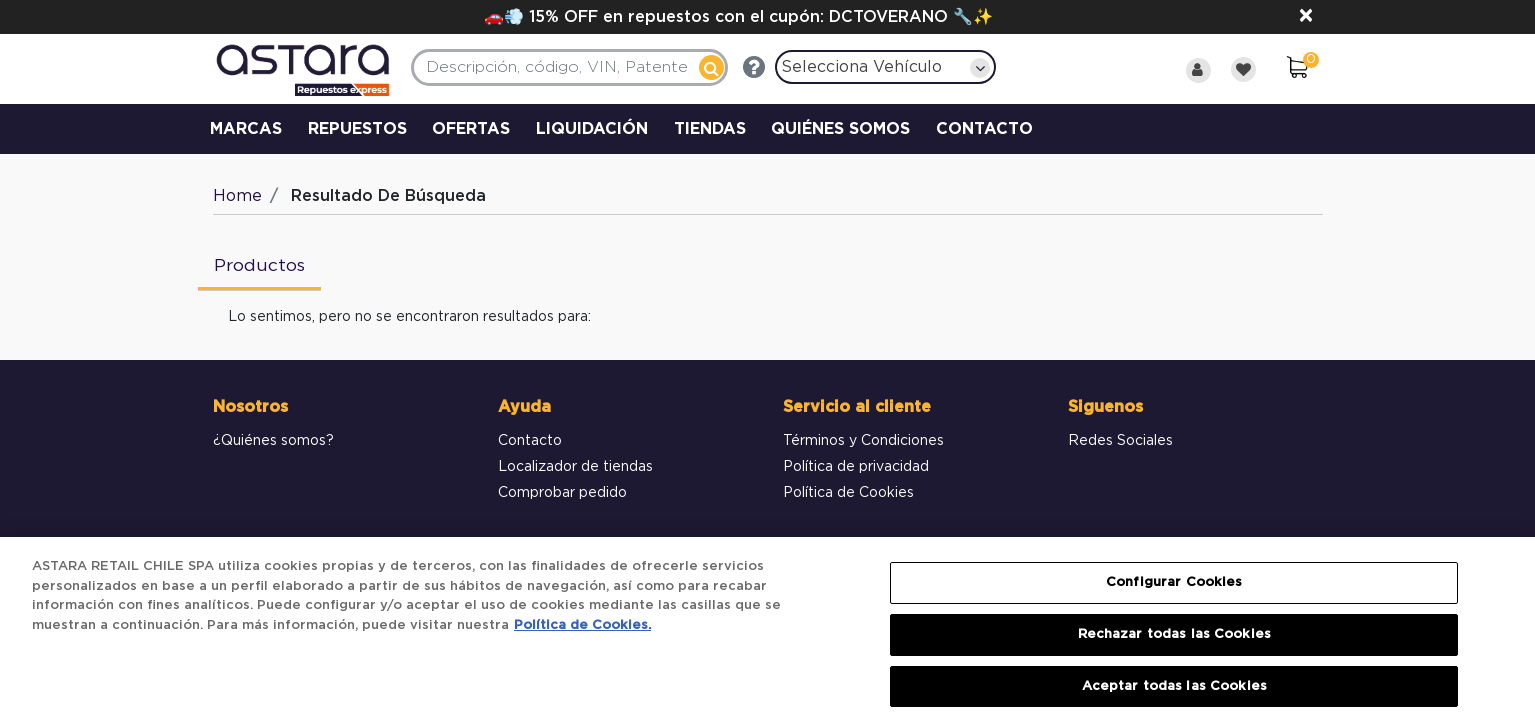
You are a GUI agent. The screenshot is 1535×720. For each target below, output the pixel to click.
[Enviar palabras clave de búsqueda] (711, 67)
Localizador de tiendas (575, 467)
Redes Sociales (1120, 441)
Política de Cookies (848, 493)
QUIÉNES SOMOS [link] (840, 129)
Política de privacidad (856, 467)
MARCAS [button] (246, 129)
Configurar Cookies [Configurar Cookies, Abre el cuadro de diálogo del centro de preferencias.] (1174, 593)
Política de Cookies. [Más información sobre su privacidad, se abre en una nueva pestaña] (582, 636)
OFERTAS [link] (471, 129)
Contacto (530, 441)
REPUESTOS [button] (357, 129)
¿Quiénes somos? (273, 441)
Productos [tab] (259, 266)
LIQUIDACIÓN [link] (592, 129)
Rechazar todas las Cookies (1174, 645)
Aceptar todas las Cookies (1174, 697)
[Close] (1306, 17)
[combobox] (569, 67)
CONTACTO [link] (984, 129)
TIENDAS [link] (710, 129)
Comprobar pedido (562, 493)
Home (237, 196)
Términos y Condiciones (863, 441)
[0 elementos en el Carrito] (1297, 70)
